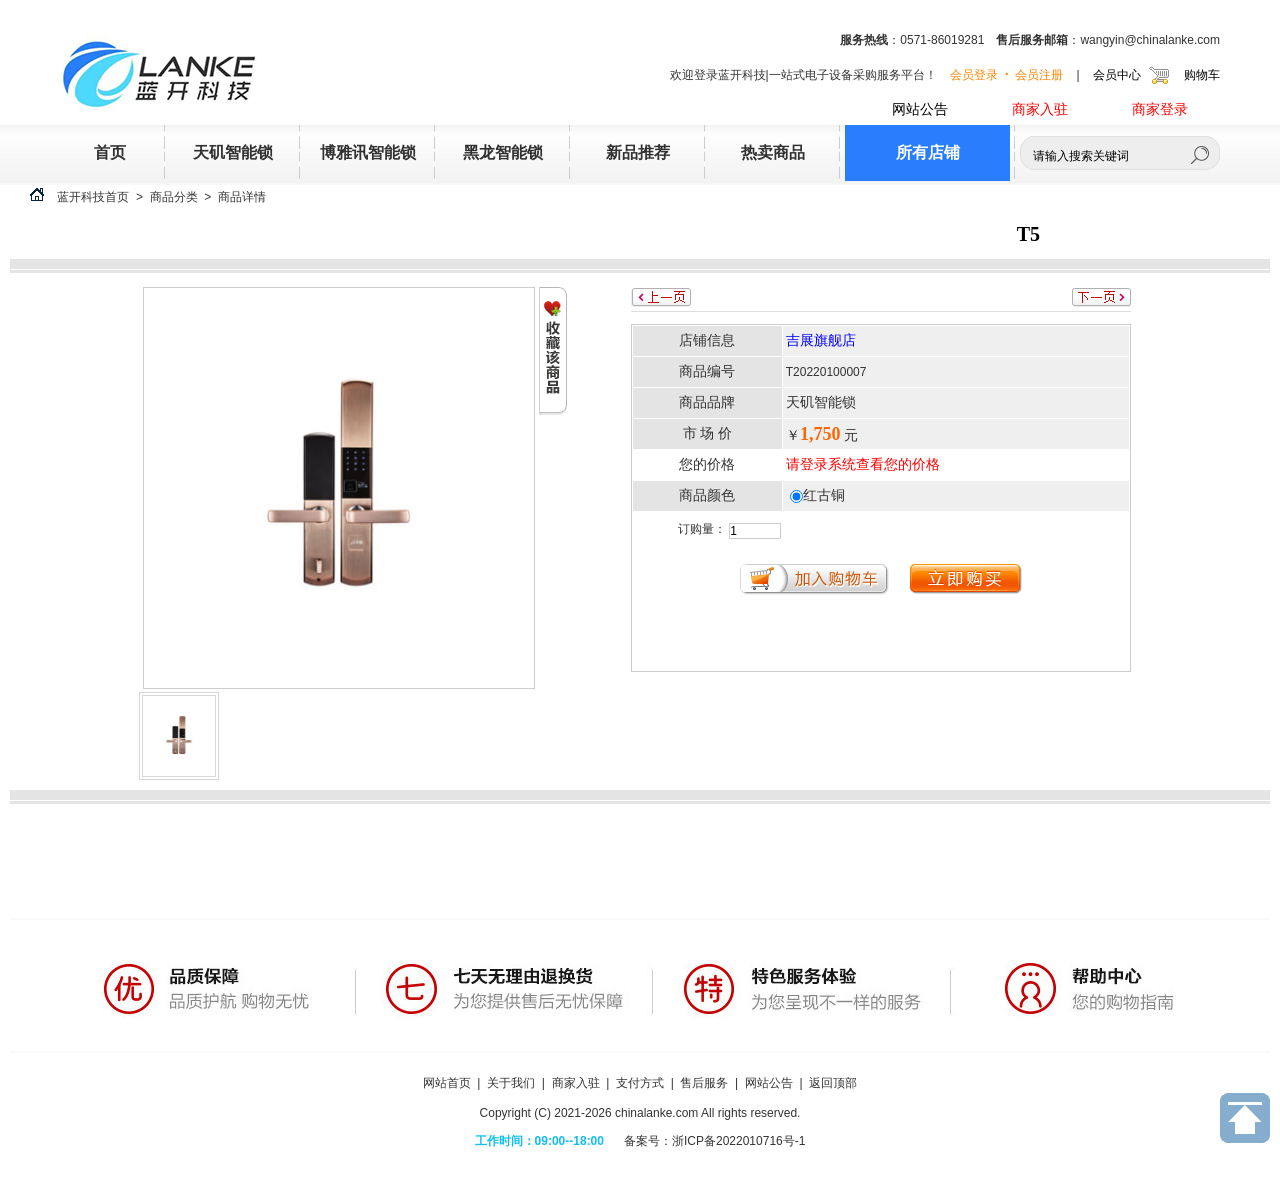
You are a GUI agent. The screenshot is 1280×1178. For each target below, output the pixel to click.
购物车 (1202, 74)
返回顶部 (833, 1083)
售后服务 (704, 1083)
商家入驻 (1040, 109)
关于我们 (511, 1083)
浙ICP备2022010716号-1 (738, 1141)
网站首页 (447, 1083)
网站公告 (920, 109)
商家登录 (1160, 109)
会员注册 (1039, 74)
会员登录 (974, 74)
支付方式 (640, 1083)
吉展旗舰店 (821, 340)
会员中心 (1117, 74)
